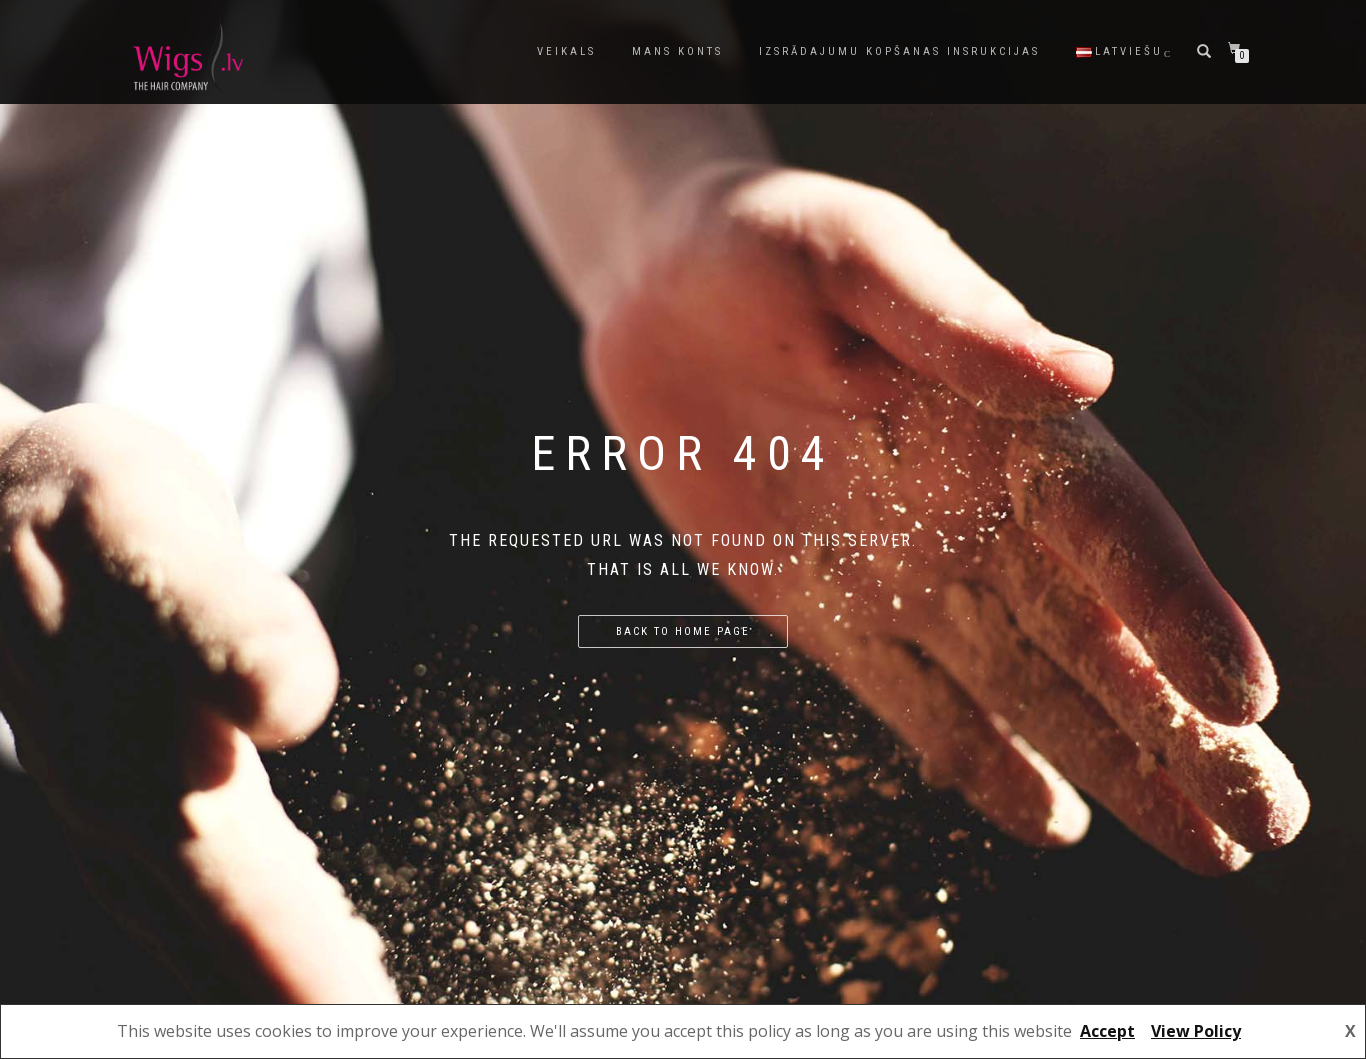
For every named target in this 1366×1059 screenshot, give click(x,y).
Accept (1107, 1031)
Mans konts (677, 51)
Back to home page (683, 631)
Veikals (566, 51)
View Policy (1196, 1031)
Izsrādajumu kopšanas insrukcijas (899, 51)
